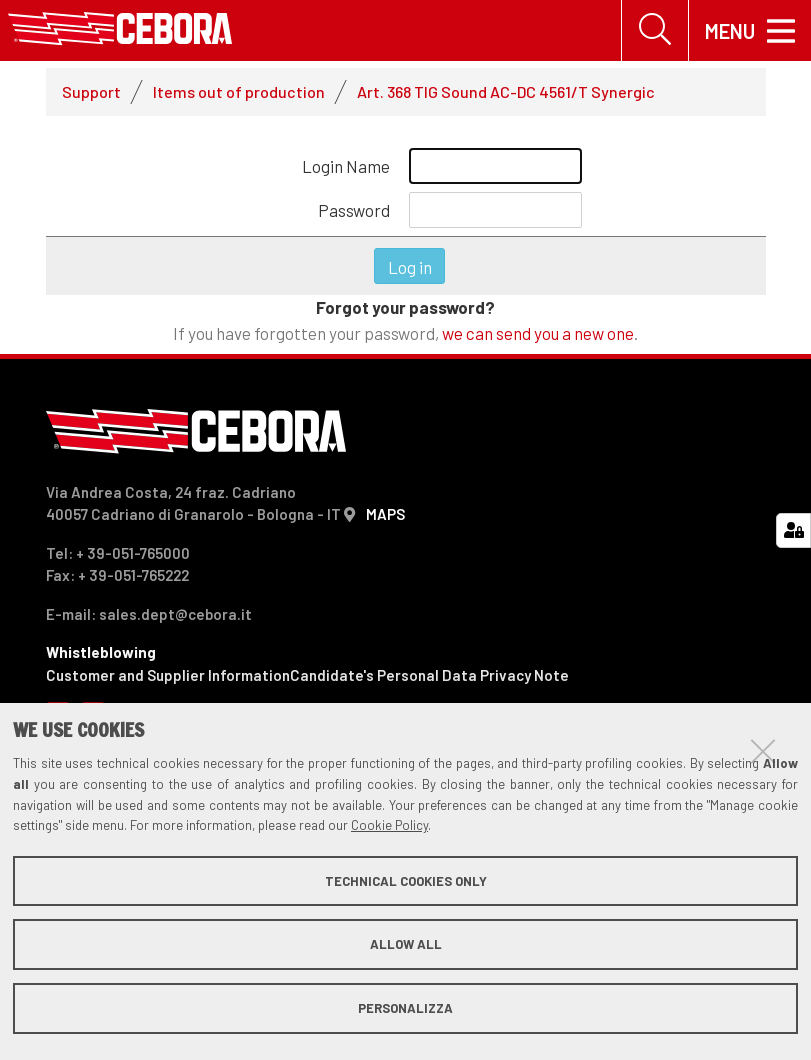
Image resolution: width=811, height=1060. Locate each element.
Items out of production (239, 91)
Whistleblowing (101, 652)
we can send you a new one (538, 333)
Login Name (346, 166)
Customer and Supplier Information (168, 675)
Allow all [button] (406, 944)
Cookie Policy (389, 825)
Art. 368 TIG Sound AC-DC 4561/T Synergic (506, 91)
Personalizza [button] (405, 1008)
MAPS (385, 514)
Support (91, 91)
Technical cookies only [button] (406, 881)
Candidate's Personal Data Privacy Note (429, 675)
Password (354, 210)
